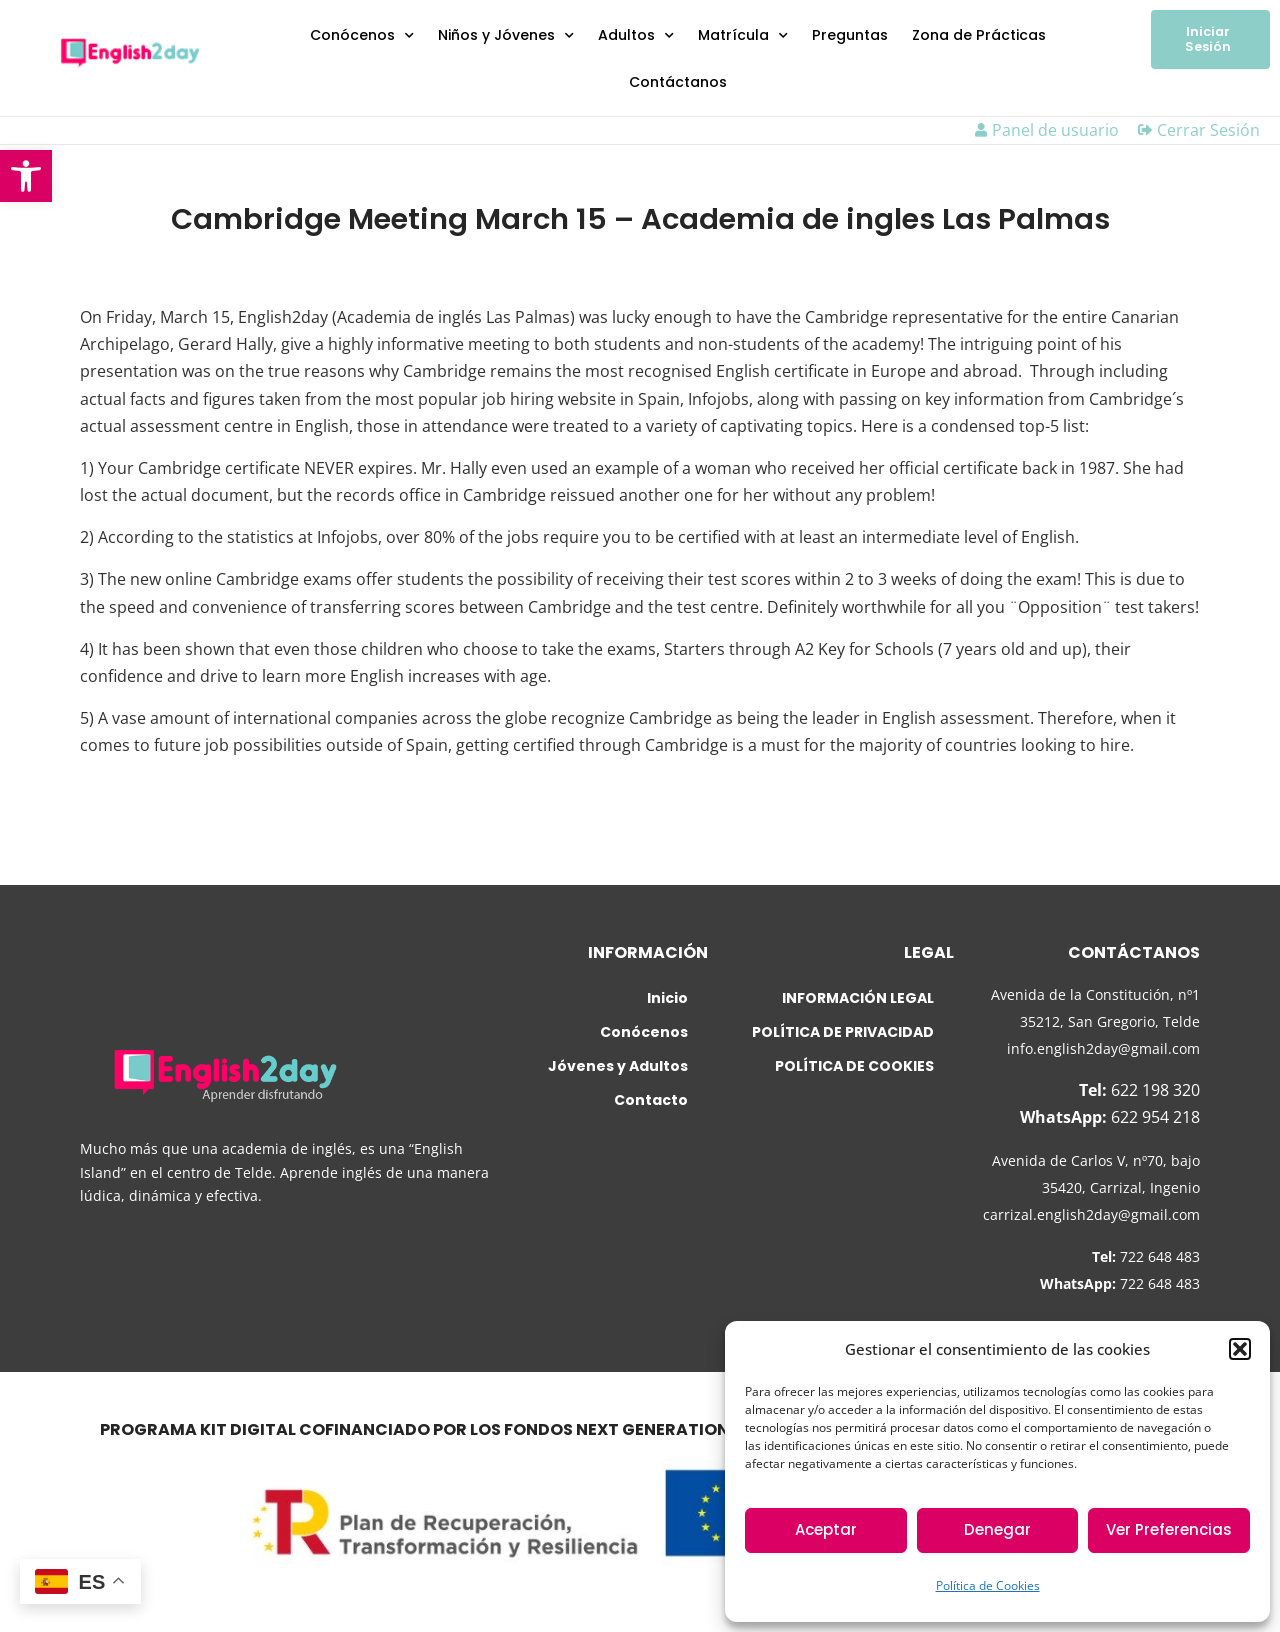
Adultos (636, 36)
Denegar (997, 1529)
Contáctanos (678, 82)
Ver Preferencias (1169, 1529)
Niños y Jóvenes (506, 36)
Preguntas (850, 35)
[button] (26, 176)
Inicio (667, 998)
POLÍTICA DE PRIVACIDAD (843, 1032)
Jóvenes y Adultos (618, 1066)
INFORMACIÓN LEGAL (858, 998)
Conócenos (362, 36)
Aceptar (826, 1529)
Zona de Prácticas (979, 35)
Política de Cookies (988, 1585)
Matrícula (743, 36)
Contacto (651, 1100)
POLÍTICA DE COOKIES (854, 1066)
